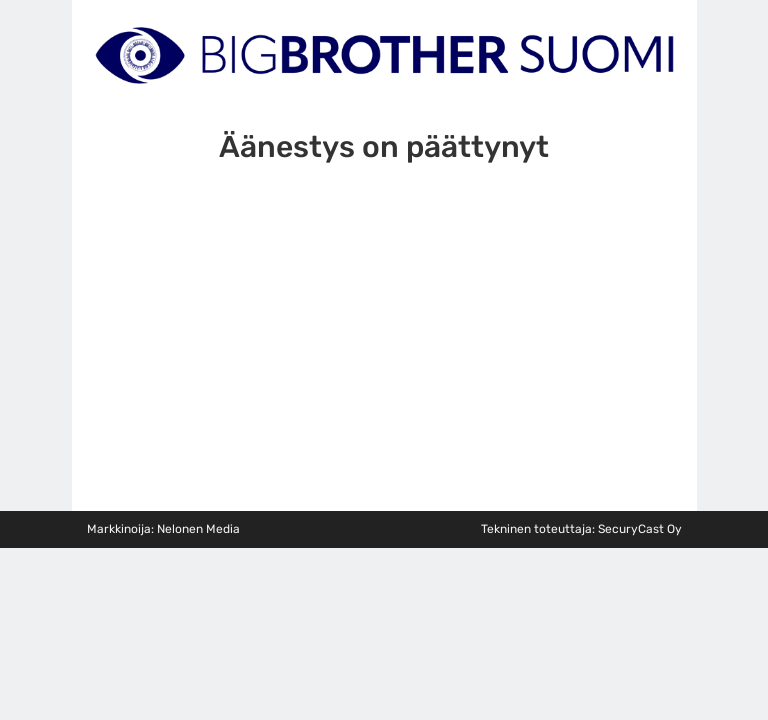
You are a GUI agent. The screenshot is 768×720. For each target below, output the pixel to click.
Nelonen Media (198, 529)
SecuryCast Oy (640, 529)
